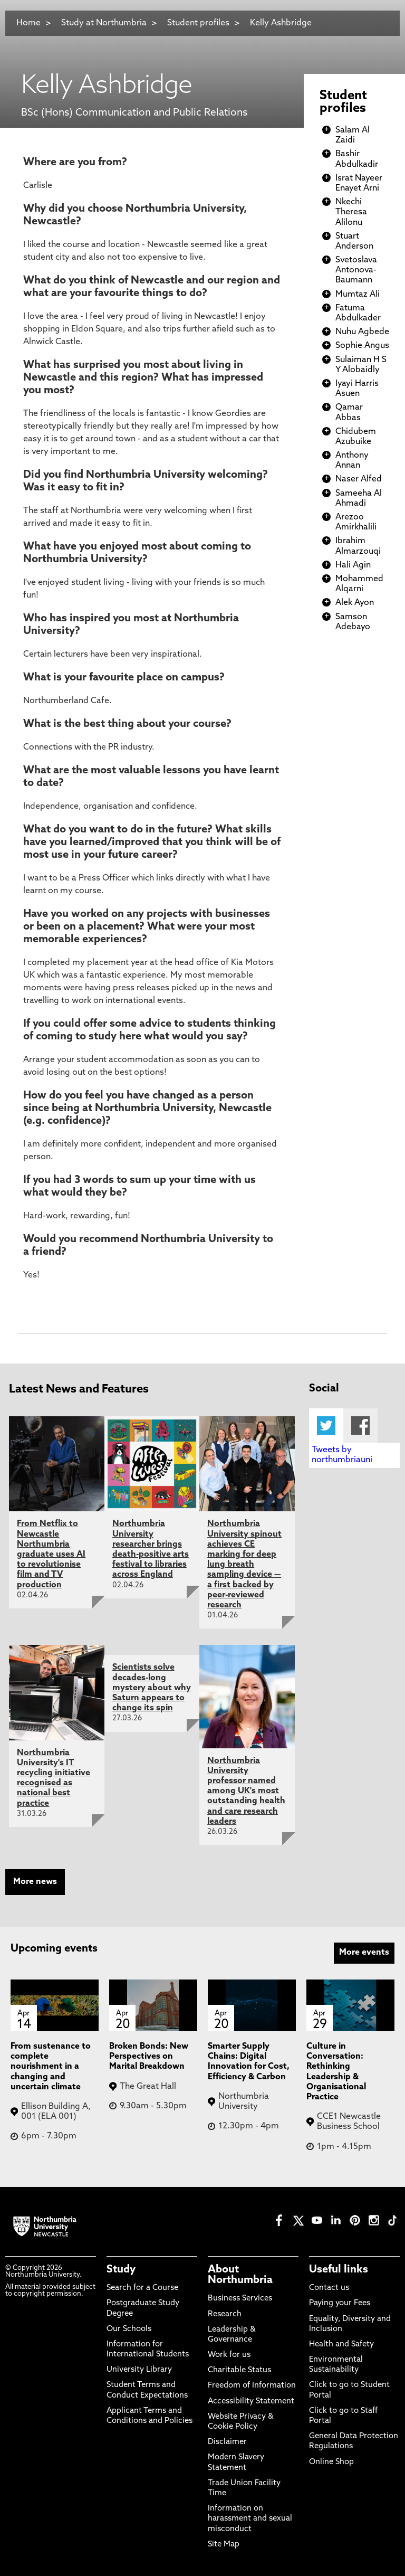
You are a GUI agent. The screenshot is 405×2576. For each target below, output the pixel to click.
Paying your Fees (339, 2303)
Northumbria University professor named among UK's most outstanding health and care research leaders (246, 1791)
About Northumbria (240, 2275)
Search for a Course (142, 2288)
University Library (139, 2370)
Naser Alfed (358, 479)
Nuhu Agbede (362, 332)
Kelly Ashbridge (281, 23)
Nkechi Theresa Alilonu (351, 212)
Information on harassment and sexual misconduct (250, 2519)
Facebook (360, 1425)
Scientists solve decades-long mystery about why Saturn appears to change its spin (151, 1687)
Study (121, 2270)
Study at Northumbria (104, 23)
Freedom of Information (252, 2386)
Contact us (329, 2288)
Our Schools (129, 2329)
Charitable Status (239, 2370)
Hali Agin (353, 565)
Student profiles (198, 23)
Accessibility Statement (251, 2401)
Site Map (223, 2545)
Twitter (326, 1425)
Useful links (338, 2270)
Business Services (240, 2299)
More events (364, 1952)
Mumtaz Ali (357, 294)
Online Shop (331, 2462)
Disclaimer (227, 2442)
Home (28, 23)
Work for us (229, 2355)
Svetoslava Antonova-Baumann (356, 270)
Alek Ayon (354, 603)
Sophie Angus (362, 346)
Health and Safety (341, 2344)
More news (35, 1882)
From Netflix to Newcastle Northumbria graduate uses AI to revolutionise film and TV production (51, 1554)
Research (225, 2314)
